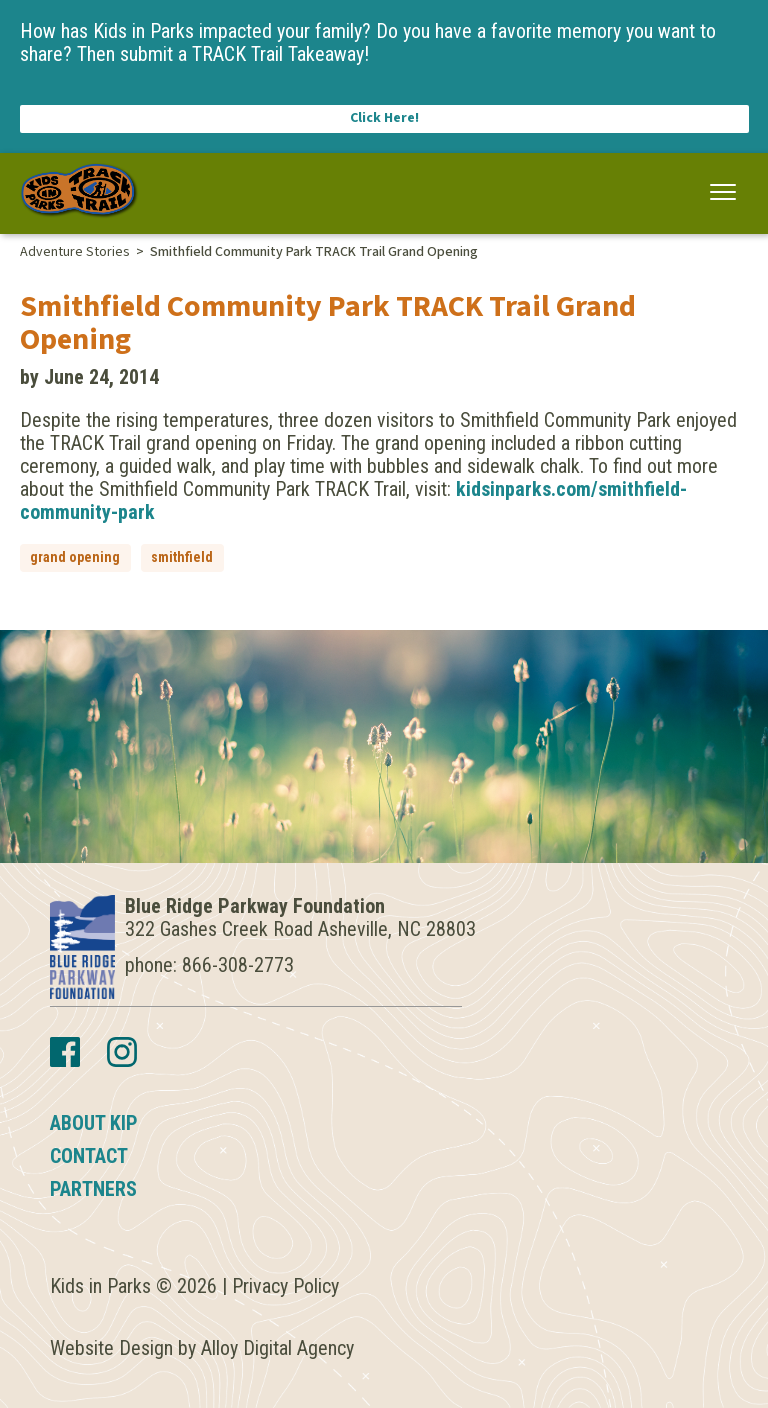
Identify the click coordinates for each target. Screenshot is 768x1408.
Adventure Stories (75, 252)
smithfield (182, 557)
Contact (89, 1156)
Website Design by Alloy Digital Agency (202, 1348)
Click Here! (384, 118)
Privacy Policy (285, 1286)
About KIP (94, 1123)
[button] (723, 192)
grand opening (75, 557)
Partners (93, 1189)
